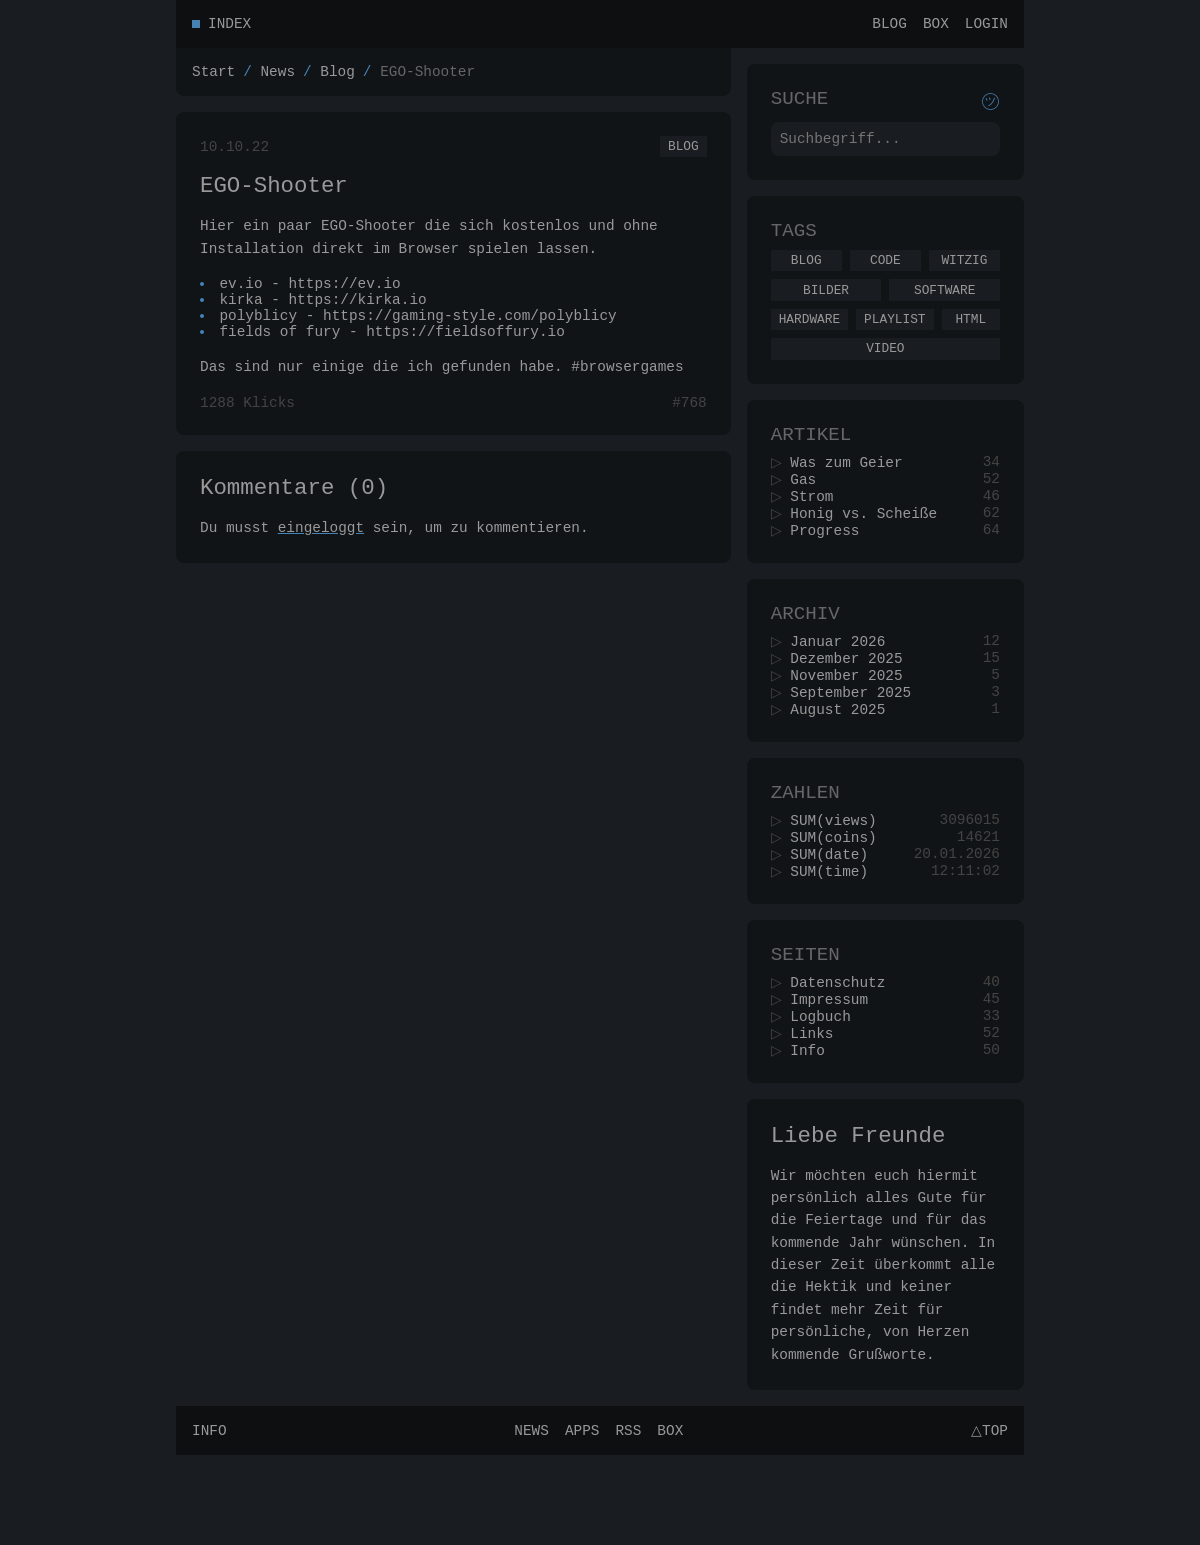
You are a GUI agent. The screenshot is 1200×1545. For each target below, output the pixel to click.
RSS (625, 1519)
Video (885, 372)
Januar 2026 (844, 687)
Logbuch (827, 1094)
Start (213, 76)
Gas (810, 512)
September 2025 (857, 744)
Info (814, 1132)
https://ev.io (345, 299)
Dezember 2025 (853, 706)
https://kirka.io (358, 318)
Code (885, 275)
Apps (579, 1519)
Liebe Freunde (858, 1221)
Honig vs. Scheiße (870, 550)
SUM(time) (836, 938)
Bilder (826, 308)
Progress (831, 569)
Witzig (964, 275)
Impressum (836, 1075)
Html (970, 340)
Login (986, 25)
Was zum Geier (853, 493)
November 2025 (853, 725)
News (277, 76)
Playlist (894, 340)
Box (936, 25)
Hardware (809, 340)
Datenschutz (844, 1056)
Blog (889, 25)
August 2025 (844, 763)
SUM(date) (836, 919)
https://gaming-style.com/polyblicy (471, 337)
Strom (818, 531)
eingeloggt (321, 561)
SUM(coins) (840, 900)
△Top (986, 1519)
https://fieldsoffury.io (466, 356)
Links (818, 1113)
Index (229, 25)
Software (944, 308)
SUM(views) (840, 881)
